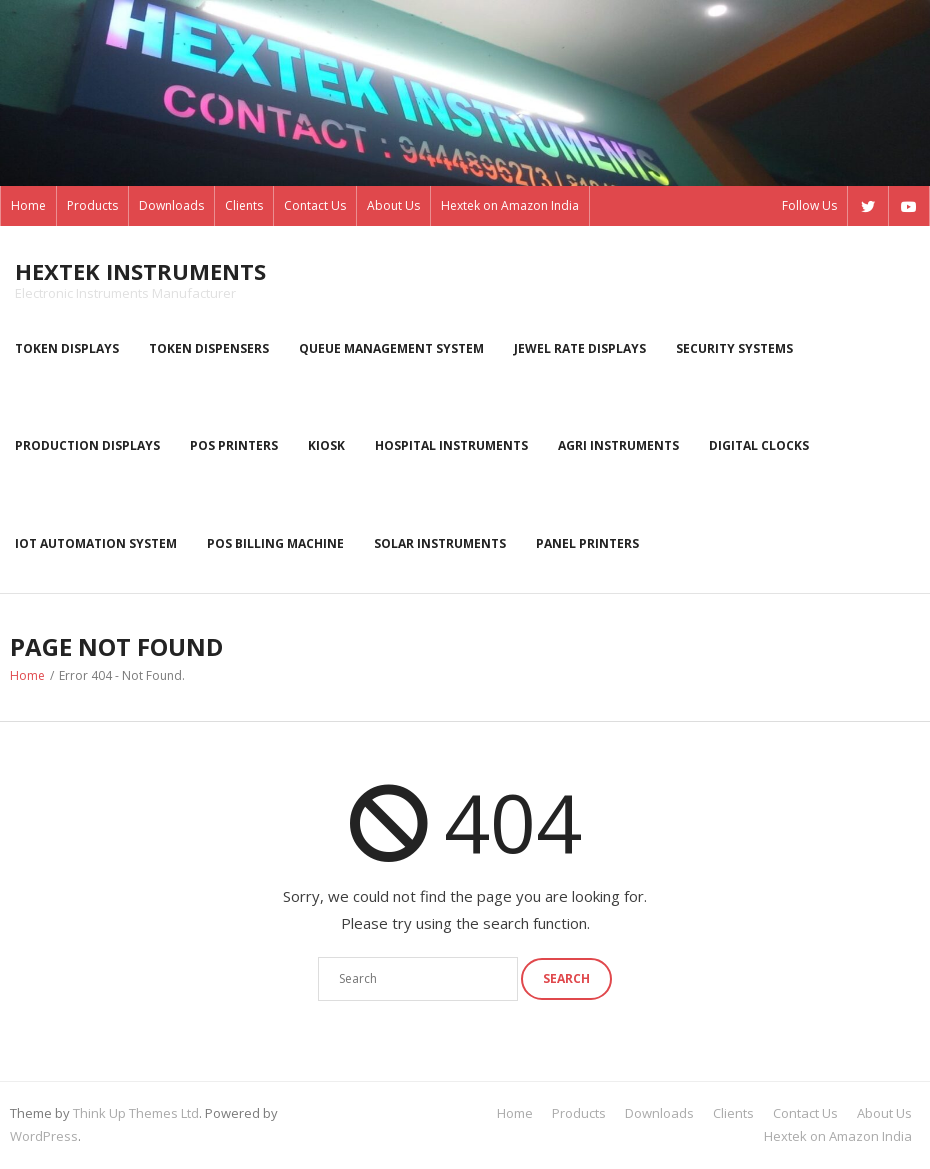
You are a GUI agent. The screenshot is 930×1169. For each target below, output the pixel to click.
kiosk (326, 445)
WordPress (44, 1136)
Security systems (734, 348)
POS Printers (234, 445)
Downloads (171, 205)
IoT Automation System (96, 543)
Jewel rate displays (580, 348)
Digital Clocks (759, 445)
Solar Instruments (440, 543)
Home (28, 205)
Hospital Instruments (451, 445)
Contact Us (315, 205)
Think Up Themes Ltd (136, 1113)
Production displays (87, 445)
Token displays (67, 348)
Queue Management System (391, 348)
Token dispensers (209, 348)
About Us (393, 205)
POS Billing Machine (275, 543)
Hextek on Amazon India (510, 205)
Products (92, 205)
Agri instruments (618, 445)
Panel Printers (587, 543)
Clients (244, 205)
